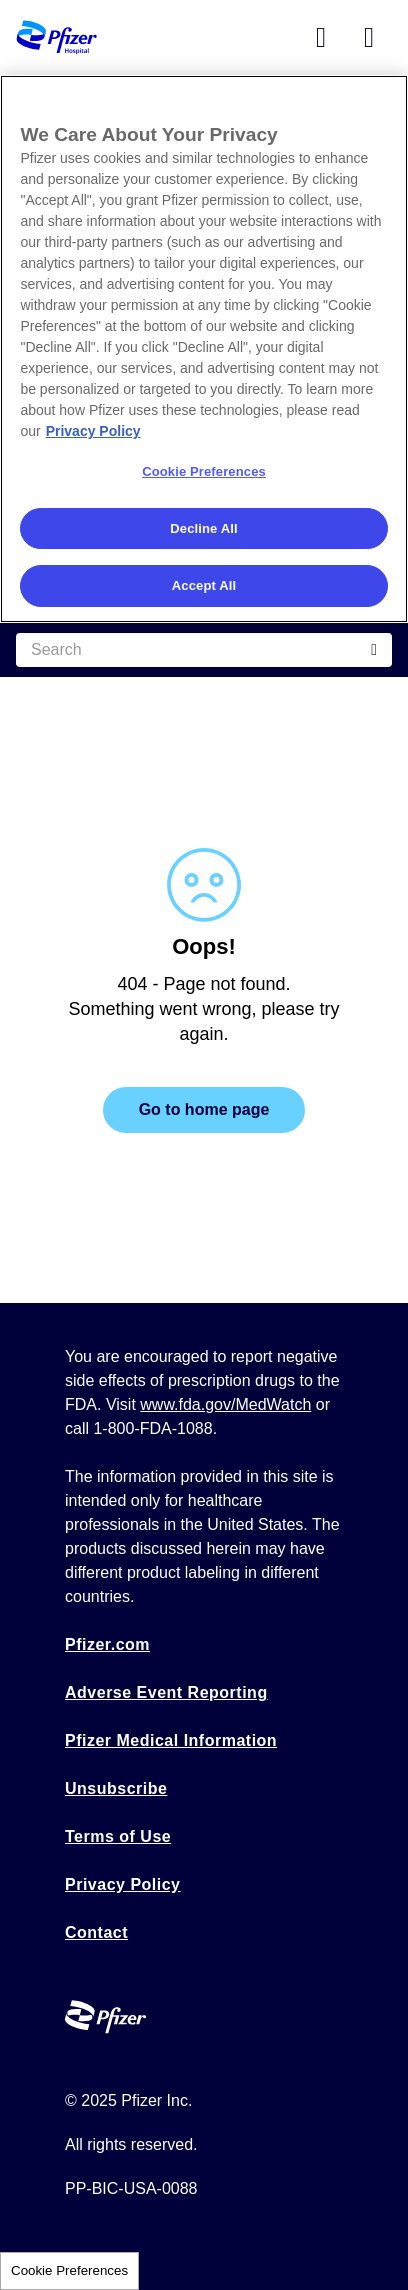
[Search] (204, 650)
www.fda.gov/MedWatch (225, 1404)
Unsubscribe (116, 1788)
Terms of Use (118, 1836)
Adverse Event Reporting (166, 1692)
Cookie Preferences (69, 2270)
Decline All (203, 528)
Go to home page (204, 1109)
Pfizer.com (107, 1644)
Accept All (204, 585)
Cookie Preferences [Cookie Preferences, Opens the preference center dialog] (204, 471)
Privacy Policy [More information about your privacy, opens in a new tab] (93, 431)
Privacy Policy (123, 1884)
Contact (96, 1932)
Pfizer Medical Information (171, 1740)
